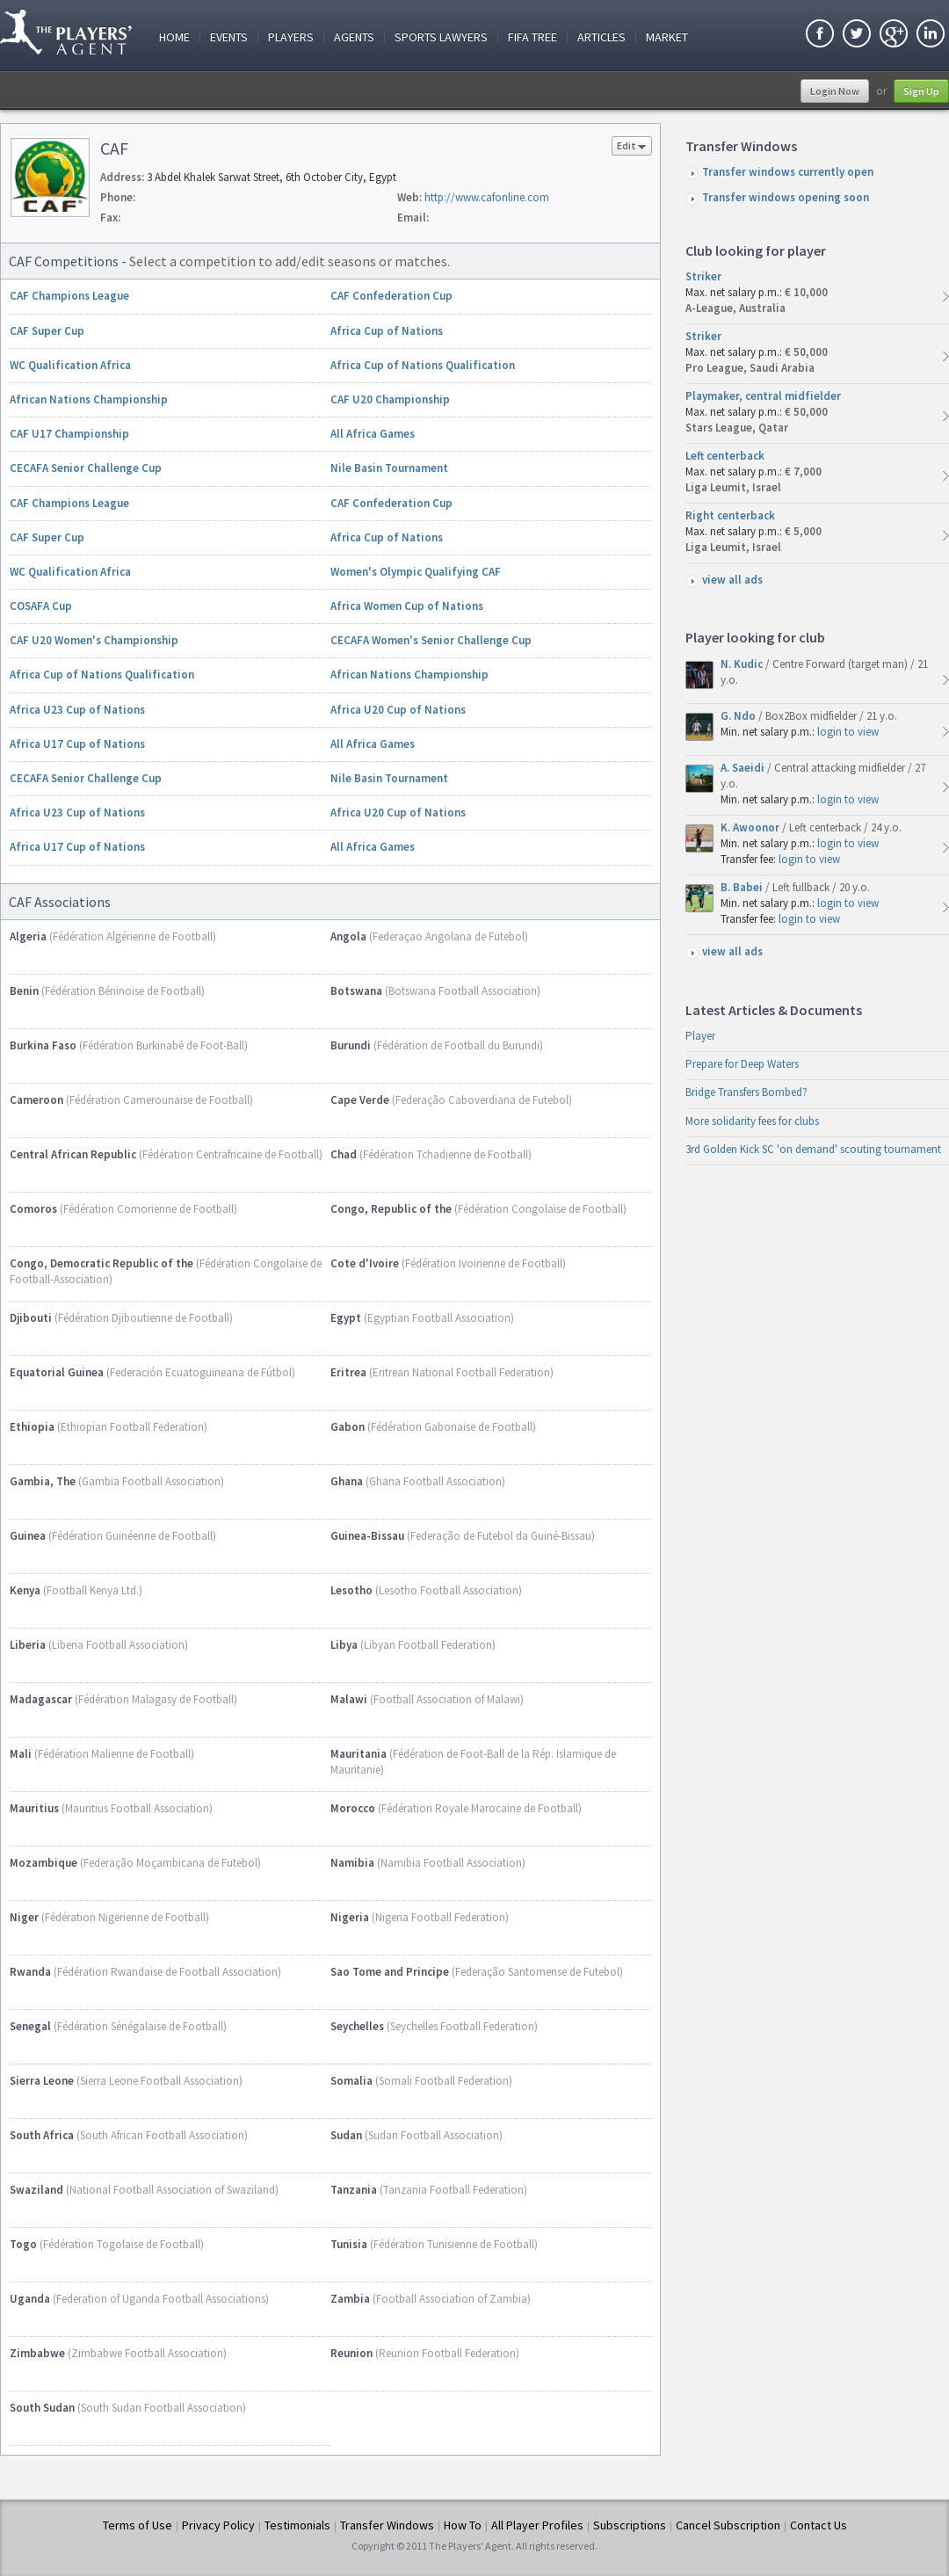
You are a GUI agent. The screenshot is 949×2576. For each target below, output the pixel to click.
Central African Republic (73, 1154)
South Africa (42, 2135)
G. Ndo (739, 715)
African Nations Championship (89, 399)
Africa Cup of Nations (386, 330)
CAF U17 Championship (69, 433)
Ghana (346, 1481)
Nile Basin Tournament (389, 468)
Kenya (25, 1590)
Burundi (350, 1045)
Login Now (834, 91)
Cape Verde (359, 1099)
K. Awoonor (751, 827)
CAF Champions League (69, 295)
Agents (354, 37)
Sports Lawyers (441, 37)
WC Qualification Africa (70, 365)
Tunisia (348, 2244)
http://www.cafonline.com (486, 197)
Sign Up (921, 91)
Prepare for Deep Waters (742, 1063)
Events (229, 37)
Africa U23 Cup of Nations (77, 709)
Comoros (33, 1208)
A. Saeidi (744, 767)
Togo (23, 2244)
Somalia (351, 2080)
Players (291, 37)
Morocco (352, 1808)
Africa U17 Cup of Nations (77, 744)
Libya (344, 1644)
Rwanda (30, 1971)
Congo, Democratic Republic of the (101, 1263)
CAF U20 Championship (390, 399)
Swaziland (36, 2189)
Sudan (346, 2135)
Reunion (351, 2353)
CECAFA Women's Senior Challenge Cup (431, 640)
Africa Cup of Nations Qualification (422, 365)
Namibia (352, 1862)
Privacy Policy (218, 2525)
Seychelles (357, 2026)
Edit (632, 147)
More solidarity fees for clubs (752, 1121)
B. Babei (743, 887)
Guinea (28, 1535)
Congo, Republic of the (391, 1208)
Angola (348, 936)
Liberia (28, 1644)
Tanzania (353, 2189)
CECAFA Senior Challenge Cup (86, 468)
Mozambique (43, 1862)
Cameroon (36, 1099)
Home (174, 37)
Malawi (348, 1699)
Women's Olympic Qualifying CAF (415, 571)
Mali (21, 1753)
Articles (601, 37)
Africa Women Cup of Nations (406, 606)
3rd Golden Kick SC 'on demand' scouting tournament (813, 1149)
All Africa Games (372, 433)
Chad (343, 1154)
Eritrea (348, 1372)
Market (667, 37)
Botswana (356, 990)
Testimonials (297, 2525)
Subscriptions (629, 2525)
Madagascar (41, 1699)
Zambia (350, 2298)
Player (700, 1035)
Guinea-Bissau (367, 1535)
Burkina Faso (43, 1045)
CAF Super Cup (47, 330)
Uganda (30, 2298)
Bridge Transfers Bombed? (746, 1092)
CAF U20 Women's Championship (94, 640)
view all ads (732, 579)
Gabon (347, 1426)
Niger (24, 1917)
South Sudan (42, 2407)
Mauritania (358, 1753)
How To (463, 2525)
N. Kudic (743, 664)
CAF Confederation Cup (391, 295)
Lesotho (351, 1590)
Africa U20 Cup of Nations (398, 709)
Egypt (345, 1317)
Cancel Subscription (728, 2525)
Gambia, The (43, 1481)
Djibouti (31, 1317)
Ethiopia (32, 1426)
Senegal (30, 2026)
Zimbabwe (37, 2353)
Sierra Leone (42, 2080)
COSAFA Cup (41, 606)
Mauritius (34, 1808)
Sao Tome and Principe (389, 1971)
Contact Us (818, 2525)
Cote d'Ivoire (364, 1263)
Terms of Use (137, 2525)
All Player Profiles (537, 2525)
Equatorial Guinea (57, 1372)
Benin (24, 990)
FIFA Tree (532, 37)
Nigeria (349, 1917)
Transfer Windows (387, 2525)
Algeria (28, 936)
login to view (848, 731)
